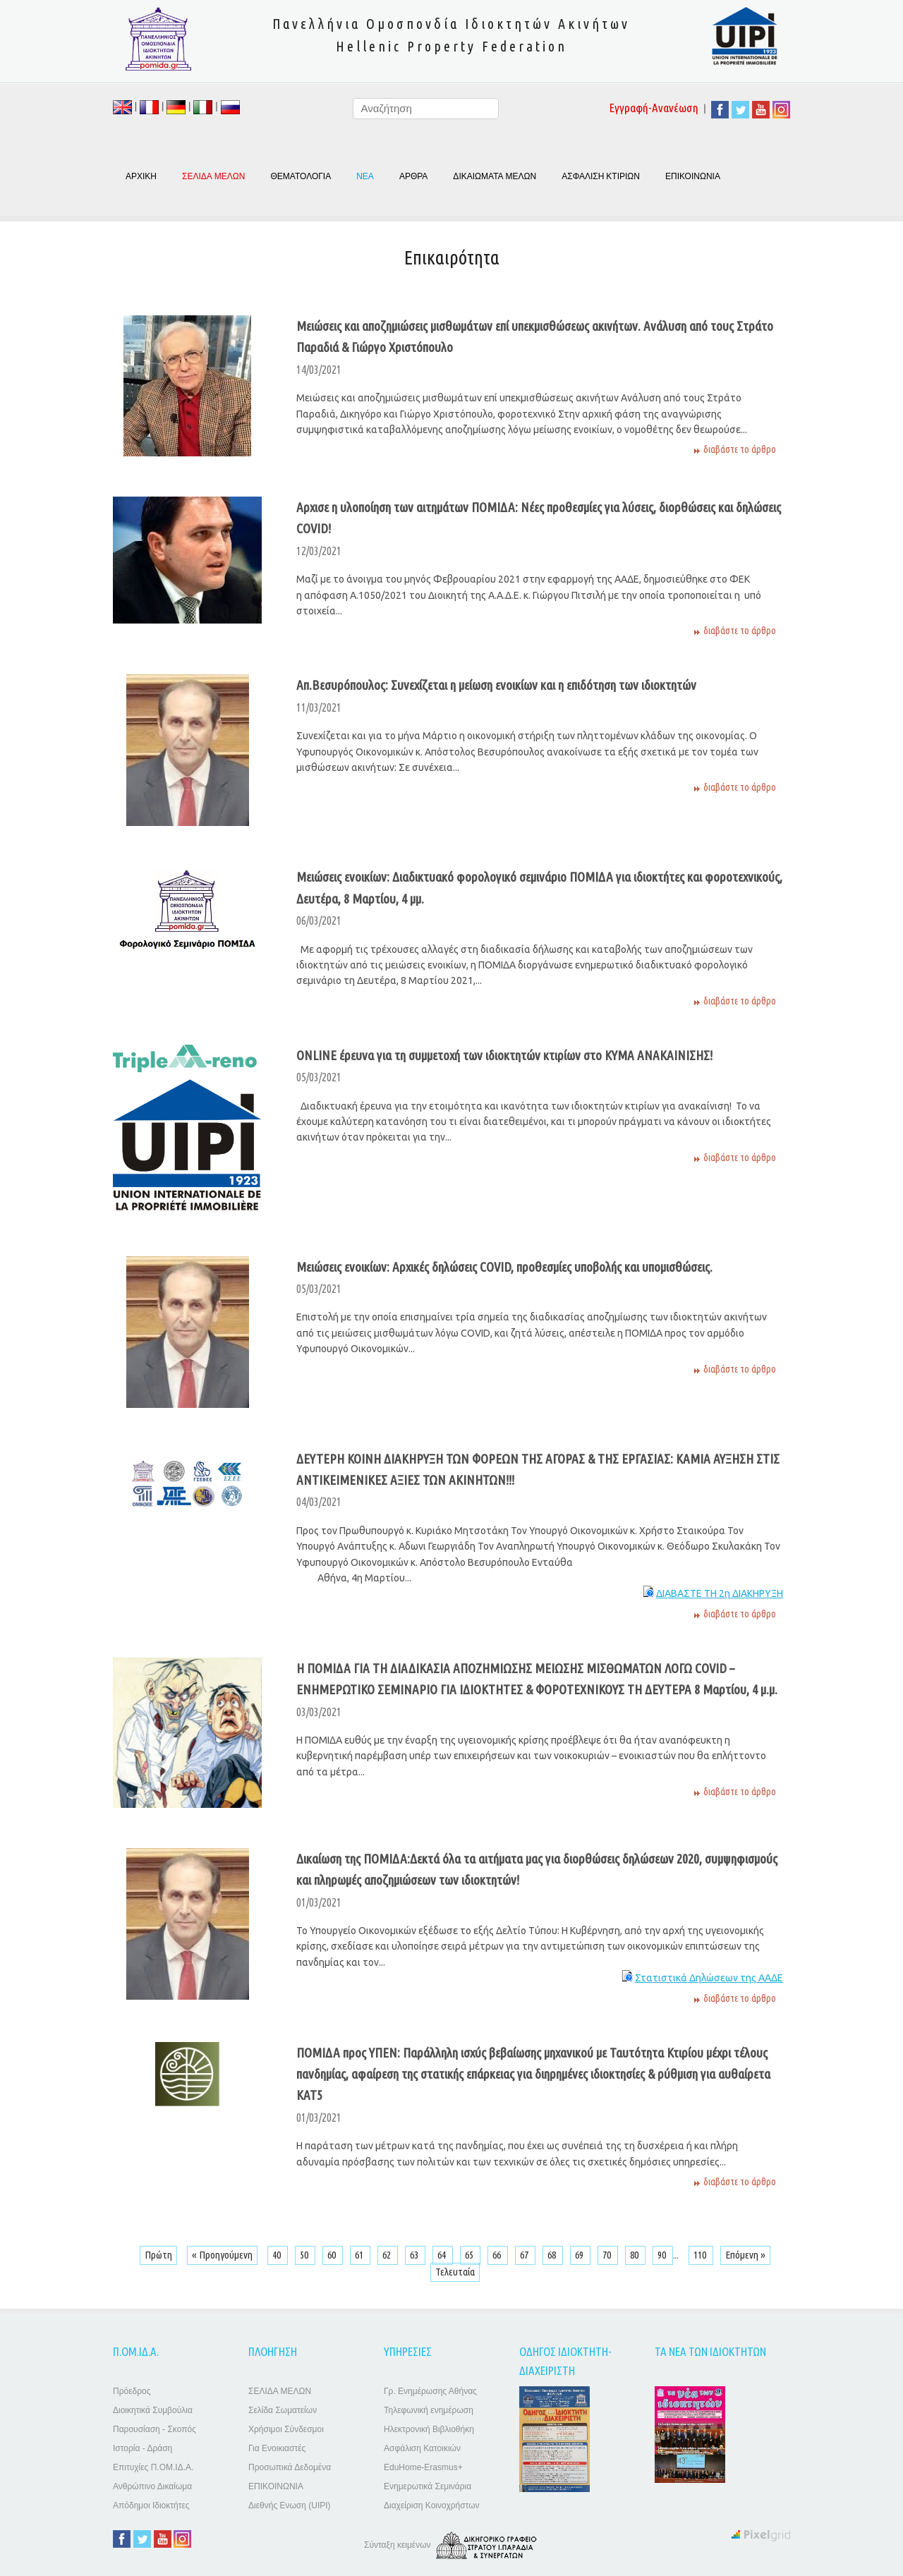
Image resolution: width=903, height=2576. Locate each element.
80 (635, 2255)
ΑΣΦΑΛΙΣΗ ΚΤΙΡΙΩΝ (601, 176)
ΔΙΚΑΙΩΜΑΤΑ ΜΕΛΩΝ (494, 176)
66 (497, 2255)
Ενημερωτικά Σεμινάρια (427, 2486)
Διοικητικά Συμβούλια (153, 2410)
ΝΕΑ (365, 176)
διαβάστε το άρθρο (739, 449)
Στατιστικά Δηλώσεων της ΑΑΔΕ (709, 1977)
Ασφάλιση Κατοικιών (422, 2448)
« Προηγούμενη (222, 2255)
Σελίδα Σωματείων (282, 2410)
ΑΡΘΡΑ (413, 176)
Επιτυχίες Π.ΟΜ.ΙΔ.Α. (153, 2467)
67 (525, 2255)
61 (360, 2255)
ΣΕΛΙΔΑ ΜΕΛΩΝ (279, 2391)
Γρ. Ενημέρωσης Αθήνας (430, 2391)
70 (607, 2255)
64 (442, 2255)
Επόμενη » (745, 2255)
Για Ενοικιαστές (276, 2448)
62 (387, 2255)
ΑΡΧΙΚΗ (141, 176)
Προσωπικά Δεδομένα (289, 2467)
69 (580, 2255)
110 (700, 2255)
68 (552, 2255)
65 (470, 2255)
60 (332, 2255)
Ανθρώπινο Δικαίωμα (152, 2486)
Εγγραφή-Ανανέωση (654, 107)
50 (305, 2255)
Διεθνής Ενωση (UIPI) (289, 2505)
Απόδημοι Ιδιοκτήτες (151, 2505)
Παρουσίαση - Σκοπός (154, 2429)
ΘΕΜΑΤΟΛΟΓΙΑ (300, 176)
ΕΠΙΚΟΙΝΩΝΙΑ (692, 176)
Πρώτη (158, 2255)
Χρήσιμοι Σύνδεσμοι (286, 2429)
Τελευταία (455, 2272)
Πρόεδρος (131, 2391)
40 (277, 2255)
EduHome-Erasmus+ (423, 2467)
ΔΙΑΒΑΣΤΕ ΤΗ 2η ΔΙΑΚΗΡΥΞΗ (719, 1593)
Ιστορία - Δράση (142, 2448)
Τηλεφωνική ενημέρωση (428, 2410)
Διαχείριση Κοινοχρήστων (432, 2505)
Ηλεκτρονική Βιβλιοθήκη (429, 2429)
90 (662, 2255)
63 (415, 2255)
